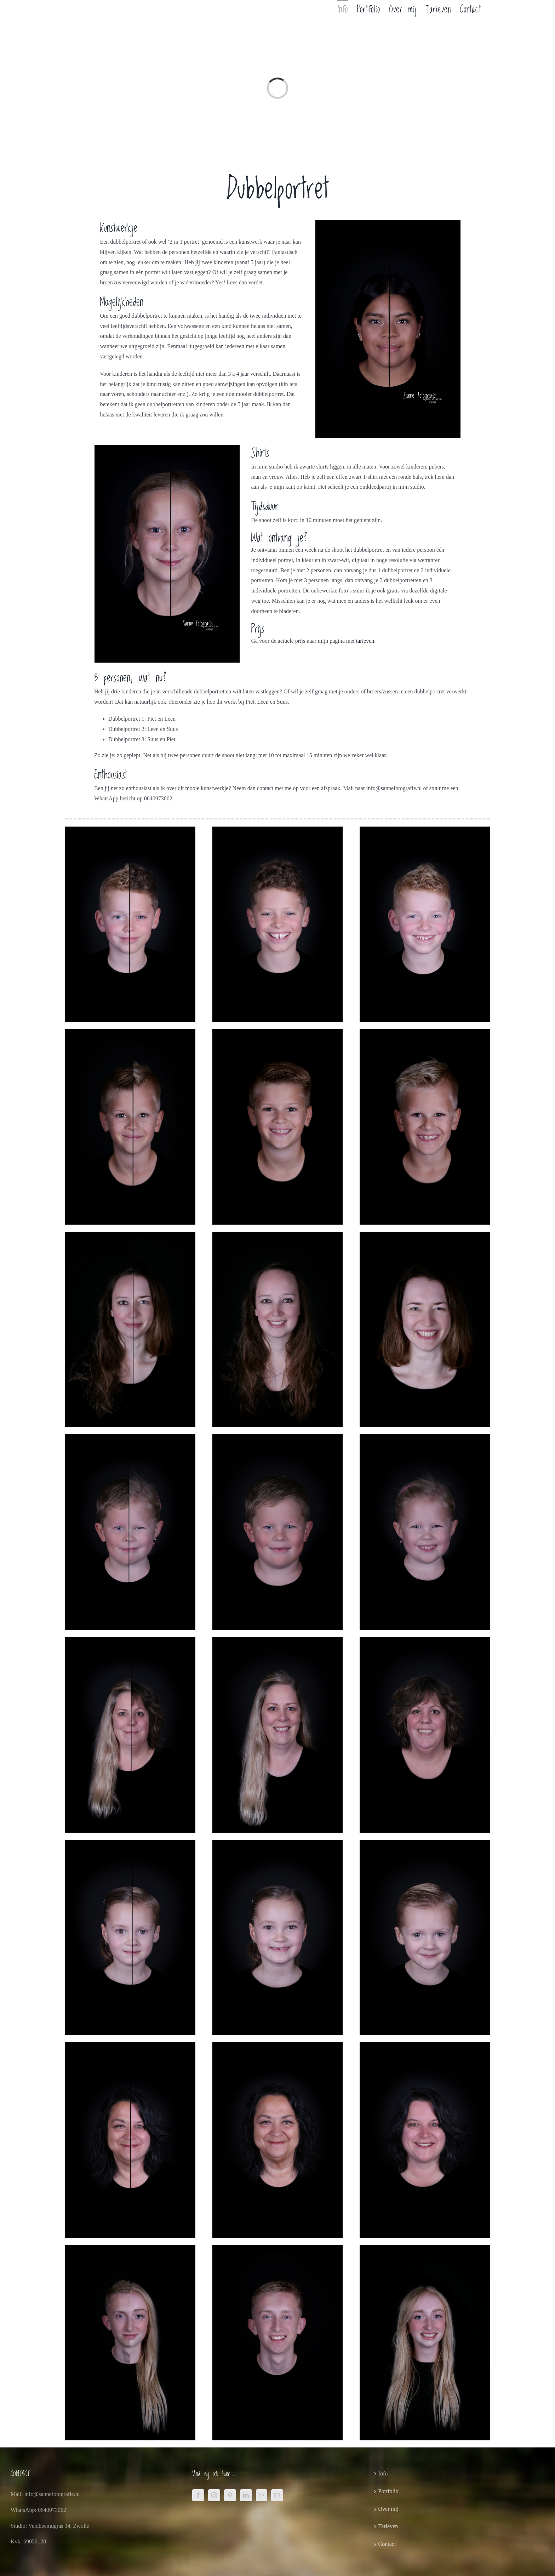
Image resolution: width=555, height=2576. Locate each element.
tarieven (365, 641)
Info (383, 2473)
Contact (387, 2544)
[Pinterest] (230, 2495)
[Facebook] (198, 2495)
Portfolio (388, 2491)
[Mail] (277, 2495)
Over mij (388, 2509)
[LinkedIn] (246, 2495)
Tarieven (388, 2526)
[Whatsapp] (261, 2495)
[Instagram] (214, 2495)
